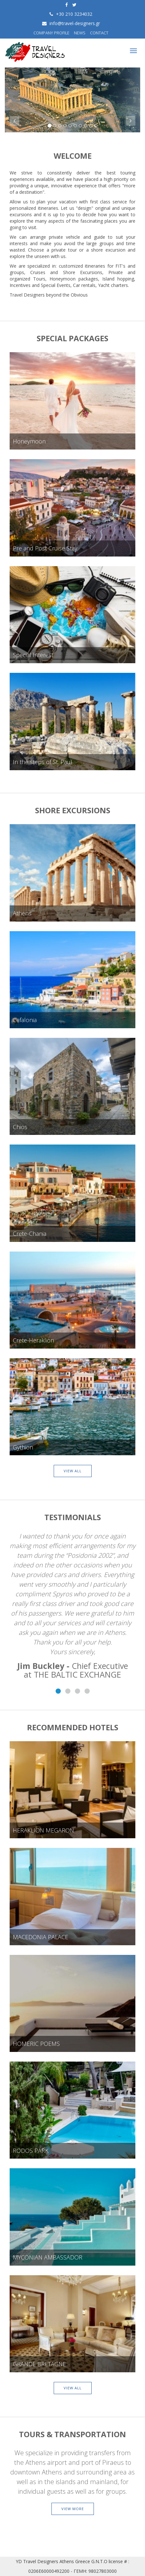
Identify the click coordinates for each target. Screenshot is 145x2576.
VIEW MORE (72, 2508)
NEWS (80, 33)
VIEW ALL (73, 1470)
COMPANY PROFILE (51, 33)
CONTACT (99, 33)
